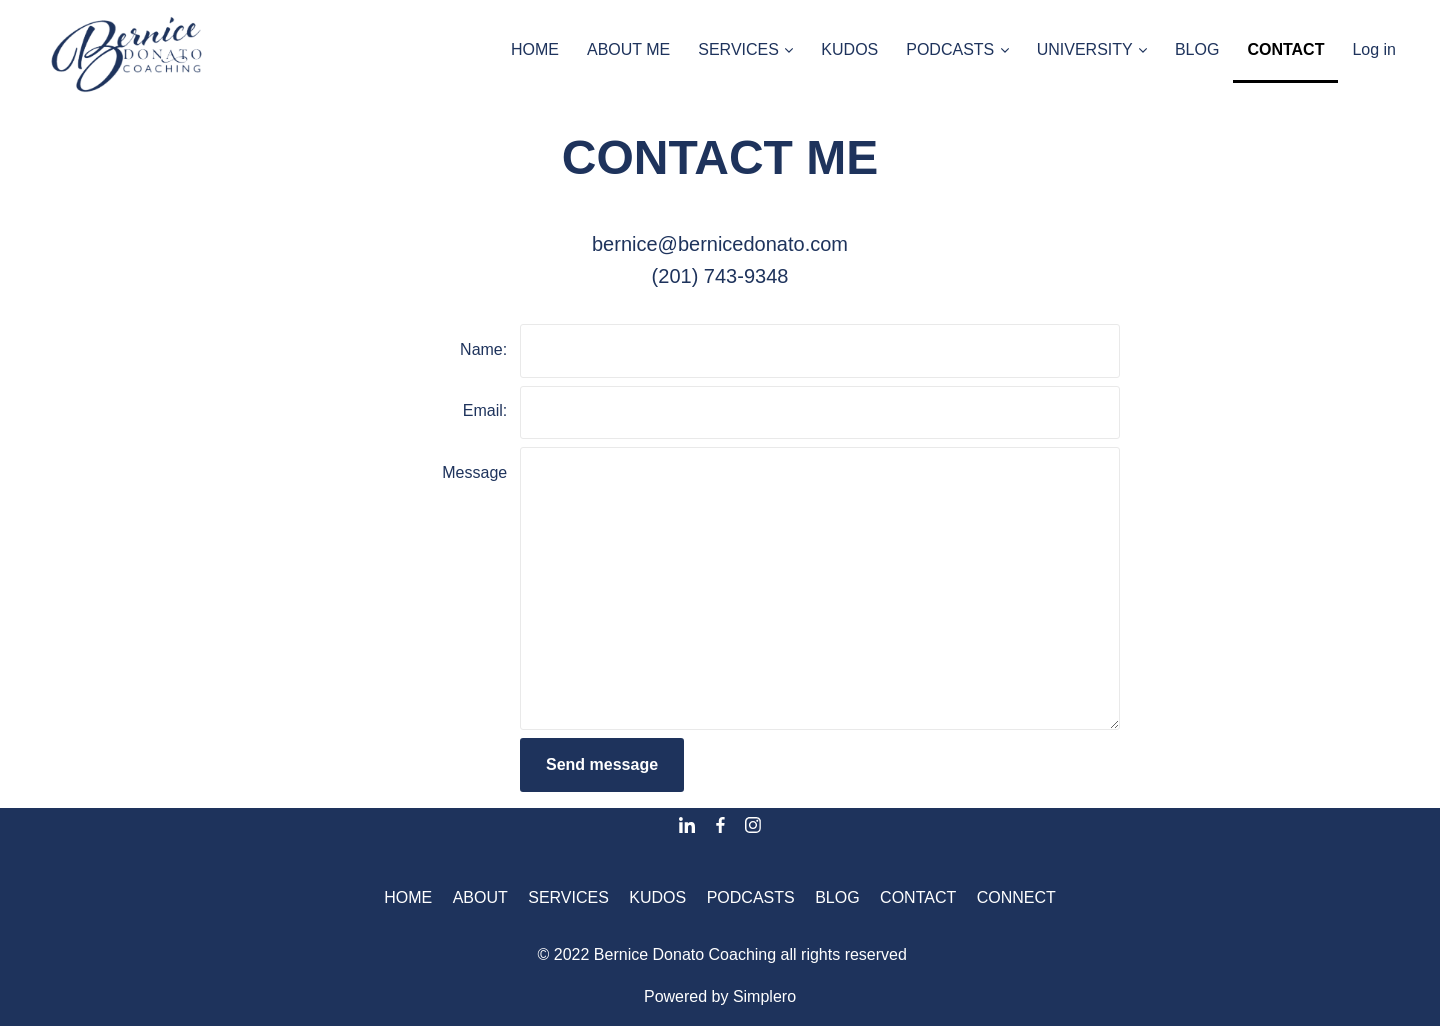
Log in (1374, 49)
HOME (408, 897)
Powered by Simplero (720, 996)
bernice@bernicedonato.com (720, 244)
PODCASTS (751, 897)
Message (474, 472)
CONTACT (918, 897)
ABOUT (480, 897)
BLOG (837, 897)
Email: (485, 410)
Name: (483, 349)
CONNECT (1016, 897)
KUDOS (657, 897)
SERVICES (568, 897)
